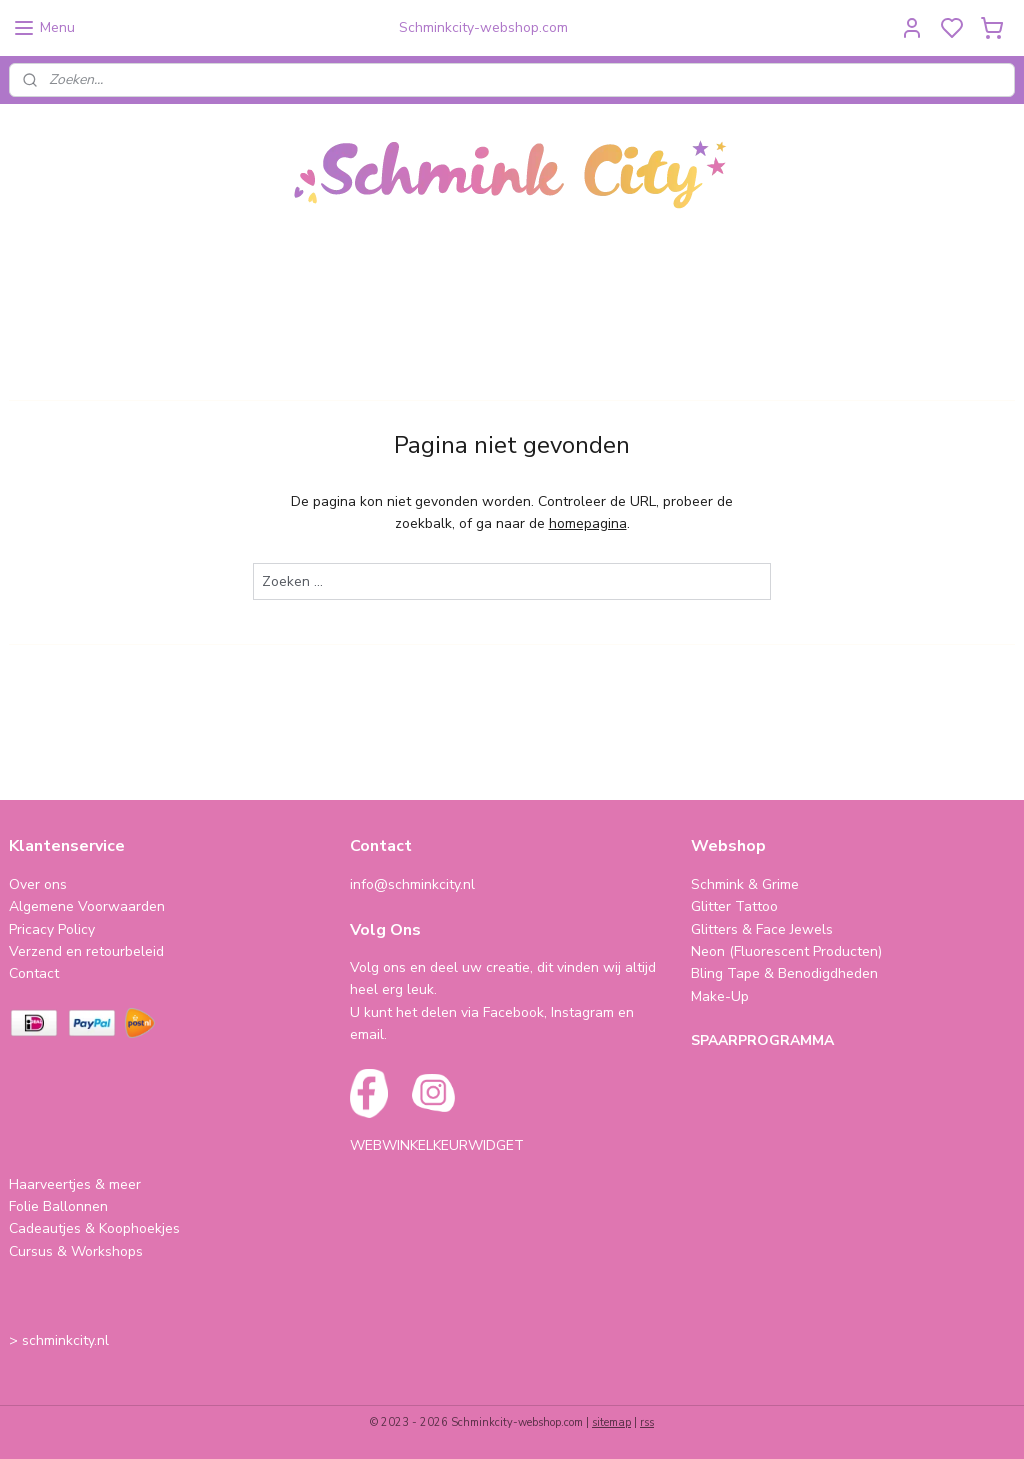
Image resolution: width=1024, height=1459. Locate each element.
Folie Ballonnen (58, 1206)
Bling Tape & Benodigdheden (784, 973)
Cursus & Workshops (76, 1251)
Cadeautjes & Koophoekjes (94, 1228)
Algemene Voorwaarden (87, 906)
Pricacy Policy (52, 929)
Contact (34, 973)
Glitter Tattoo (734, 906)
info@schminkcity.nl (412, 884)
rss (647, 1422)
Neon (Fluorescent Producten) (786, 951)
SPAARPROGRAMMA (762, 1040)
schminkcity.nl (65, 1340)
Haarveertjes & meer (75, 1184)
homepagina (588, 523)
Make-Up (720, 996)
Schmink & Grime (745, 884)
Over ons (38, 884)
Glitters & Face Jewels (762, 929)
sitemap (611, 1422)
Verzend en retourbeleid (86, 951)
